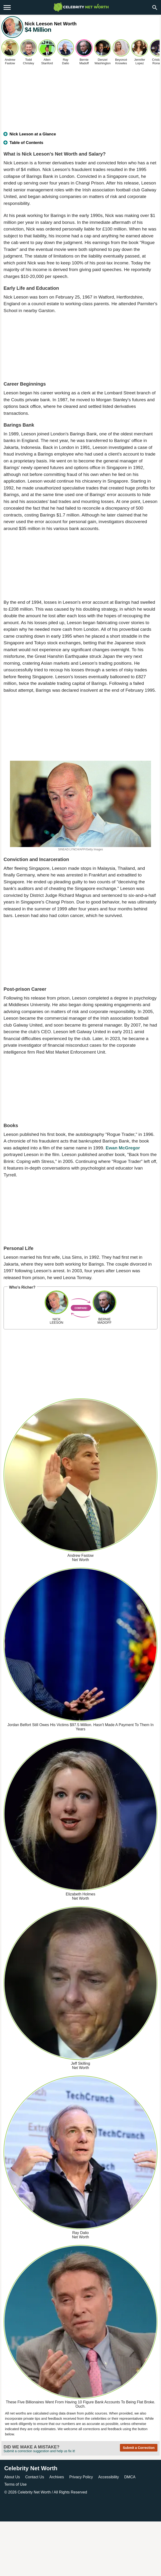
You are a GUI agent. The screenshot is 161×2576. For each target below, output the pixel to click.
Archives (56, 2477)
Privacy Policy (81, 2477)
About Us (12, 2477)
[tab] (80, 136)
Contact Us (34, 2477)
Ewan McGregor (123, 1147)
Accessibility (108, 2477)
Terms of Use (15, 2484)
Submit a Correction (139, 2448)
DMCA (129, 2477)
